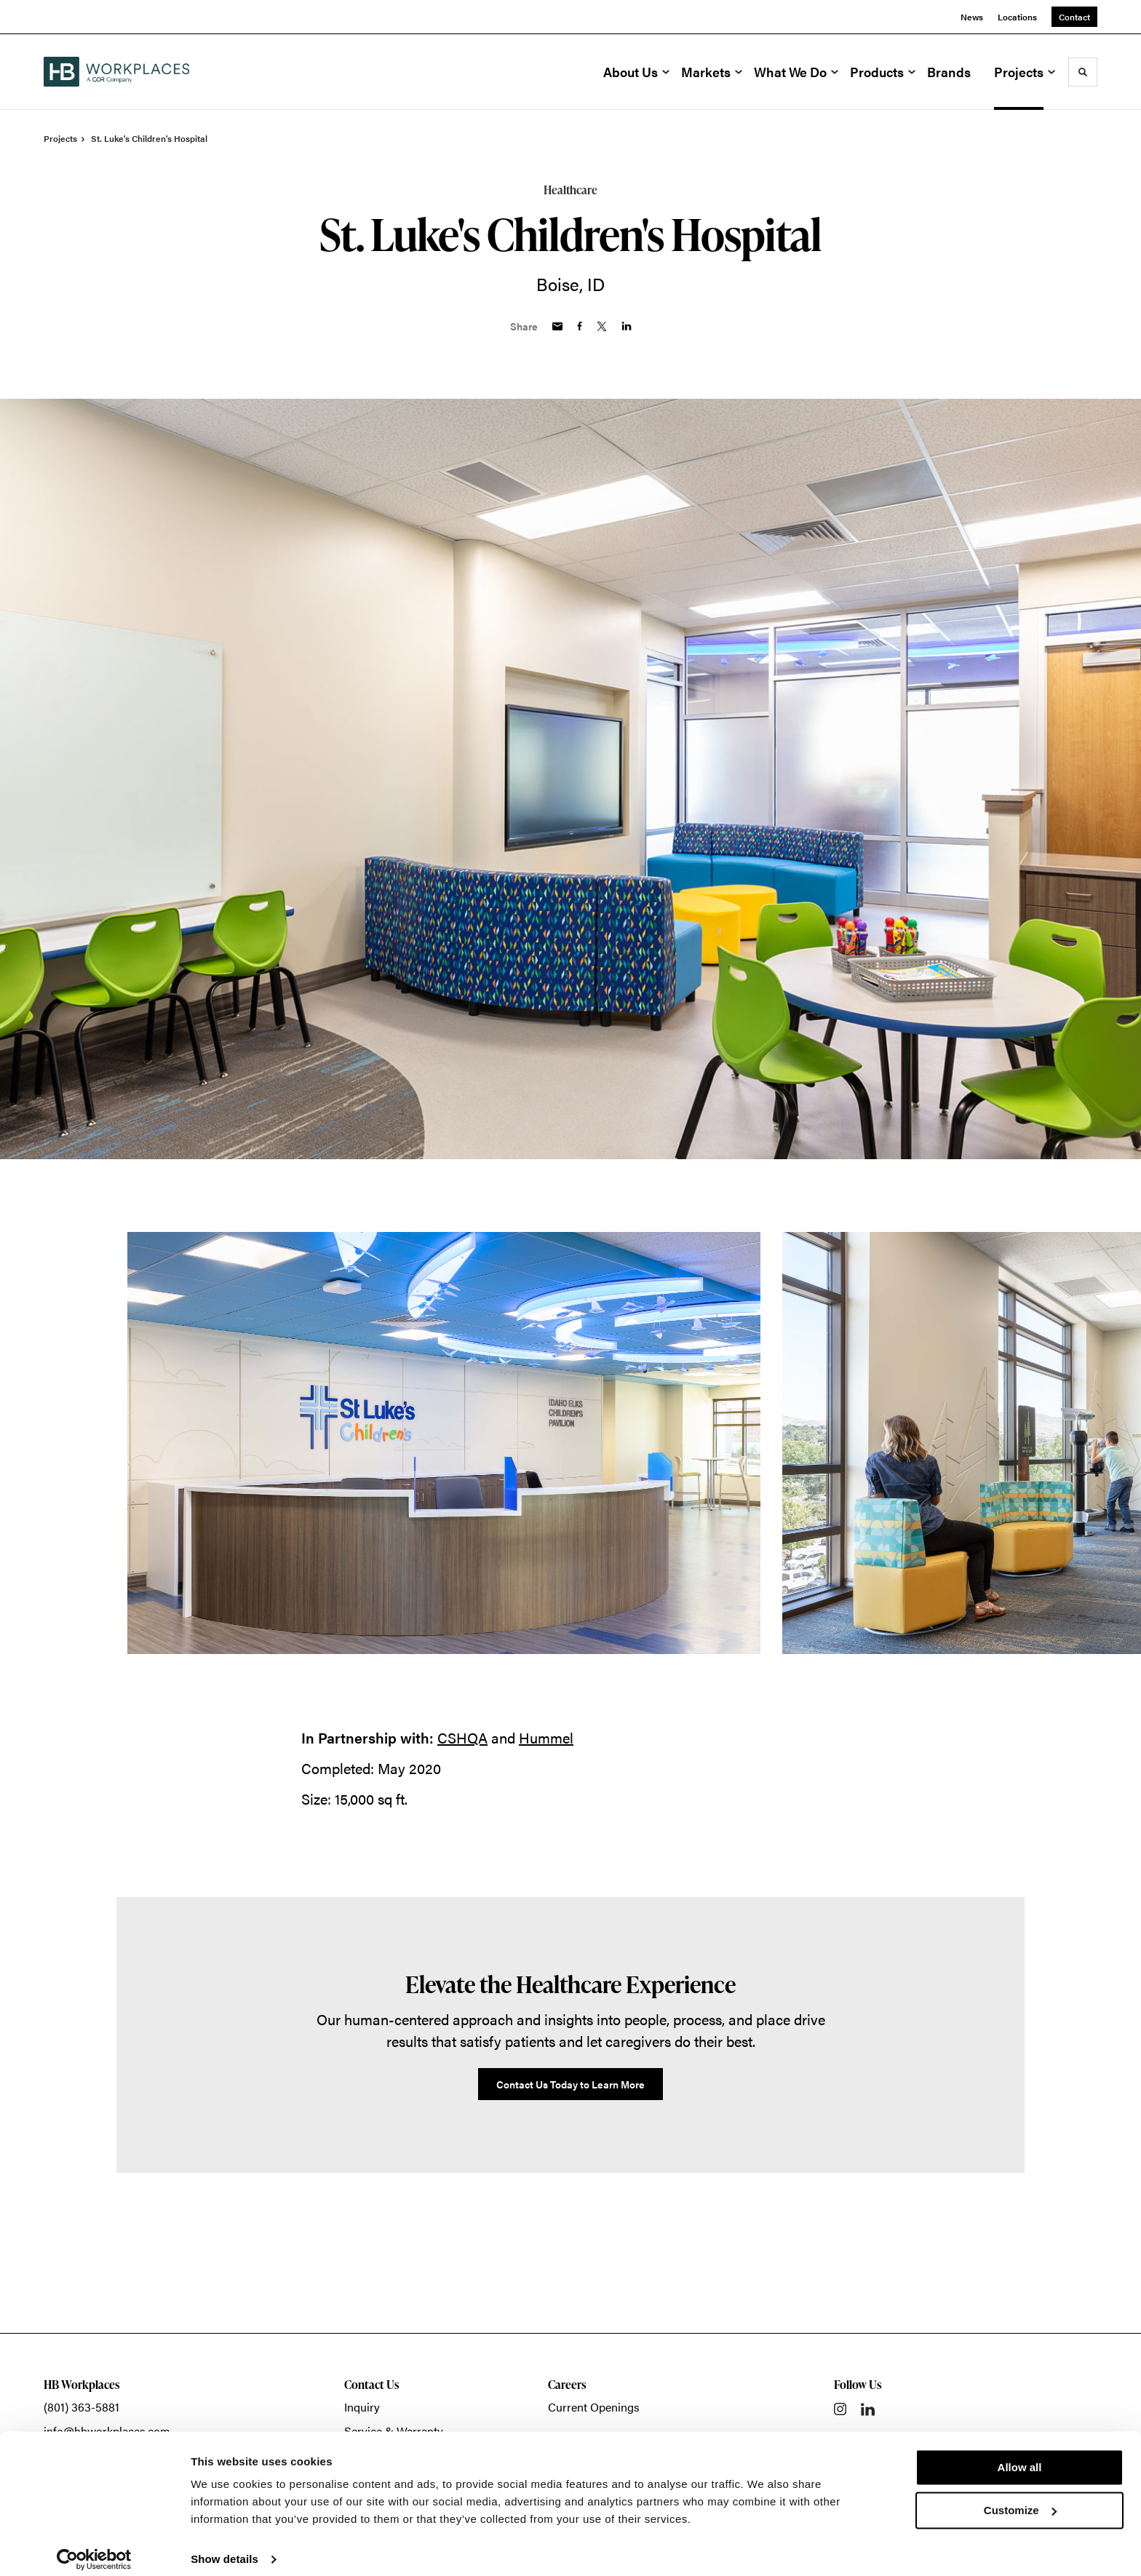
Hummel (546, 1737)
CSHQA (462, 1737)
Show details (224, 2547)
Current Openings (594, 2406)
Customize (1020, 2498)
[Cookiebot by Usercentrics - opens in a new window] (94, 2548)
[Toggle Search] (1082, 72)
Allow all (1020, 2455)
